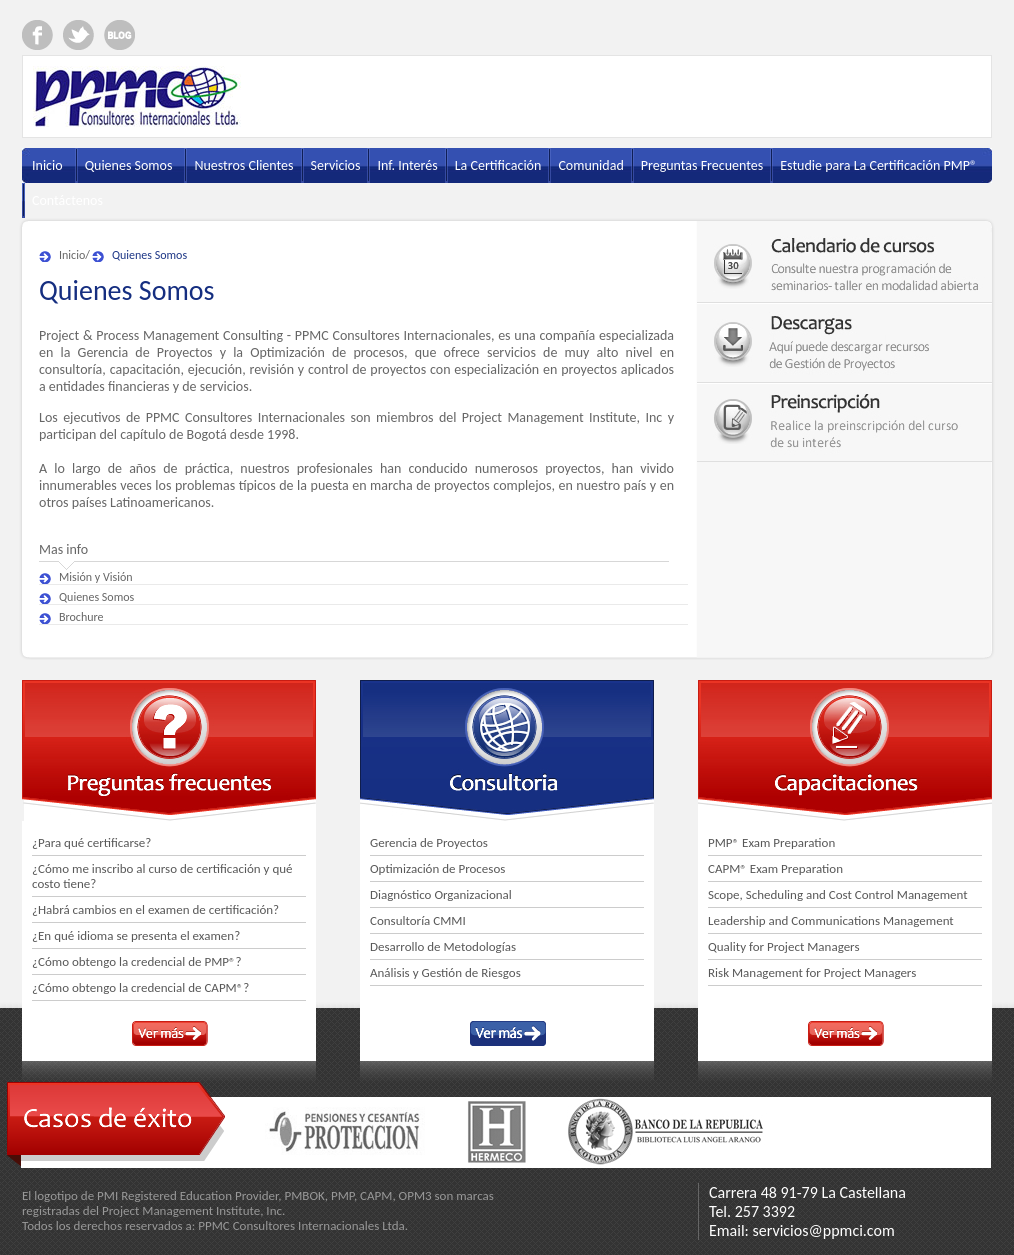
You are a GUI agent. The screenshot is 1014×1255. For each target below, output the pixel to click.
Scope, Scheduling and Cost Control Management (838, 894)
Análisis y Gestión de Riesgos (445, 972)
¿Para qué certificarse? (91, 842)
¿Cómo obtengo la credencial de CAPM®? (140, 987)
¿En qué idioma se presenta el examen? (136, 935)
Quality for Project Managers (784, 946)
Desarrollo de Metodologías (443, 946)
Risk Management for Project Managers (812, 972)
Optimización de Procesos (437, 868)
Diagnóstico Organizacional (441, 894)
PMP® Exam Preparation (771, 842)
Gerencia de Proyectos (429, 842)
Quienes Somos (149, 255)
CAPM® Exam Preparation (775, 868)
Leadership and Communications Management (831, 920)
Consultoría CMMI (418, 920)
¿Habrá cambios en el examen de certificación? (155, 909)
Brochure (81, 617)
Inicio (72, 255)
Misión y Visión (96, 577)
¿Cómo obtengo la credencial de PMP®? (137, 961)
